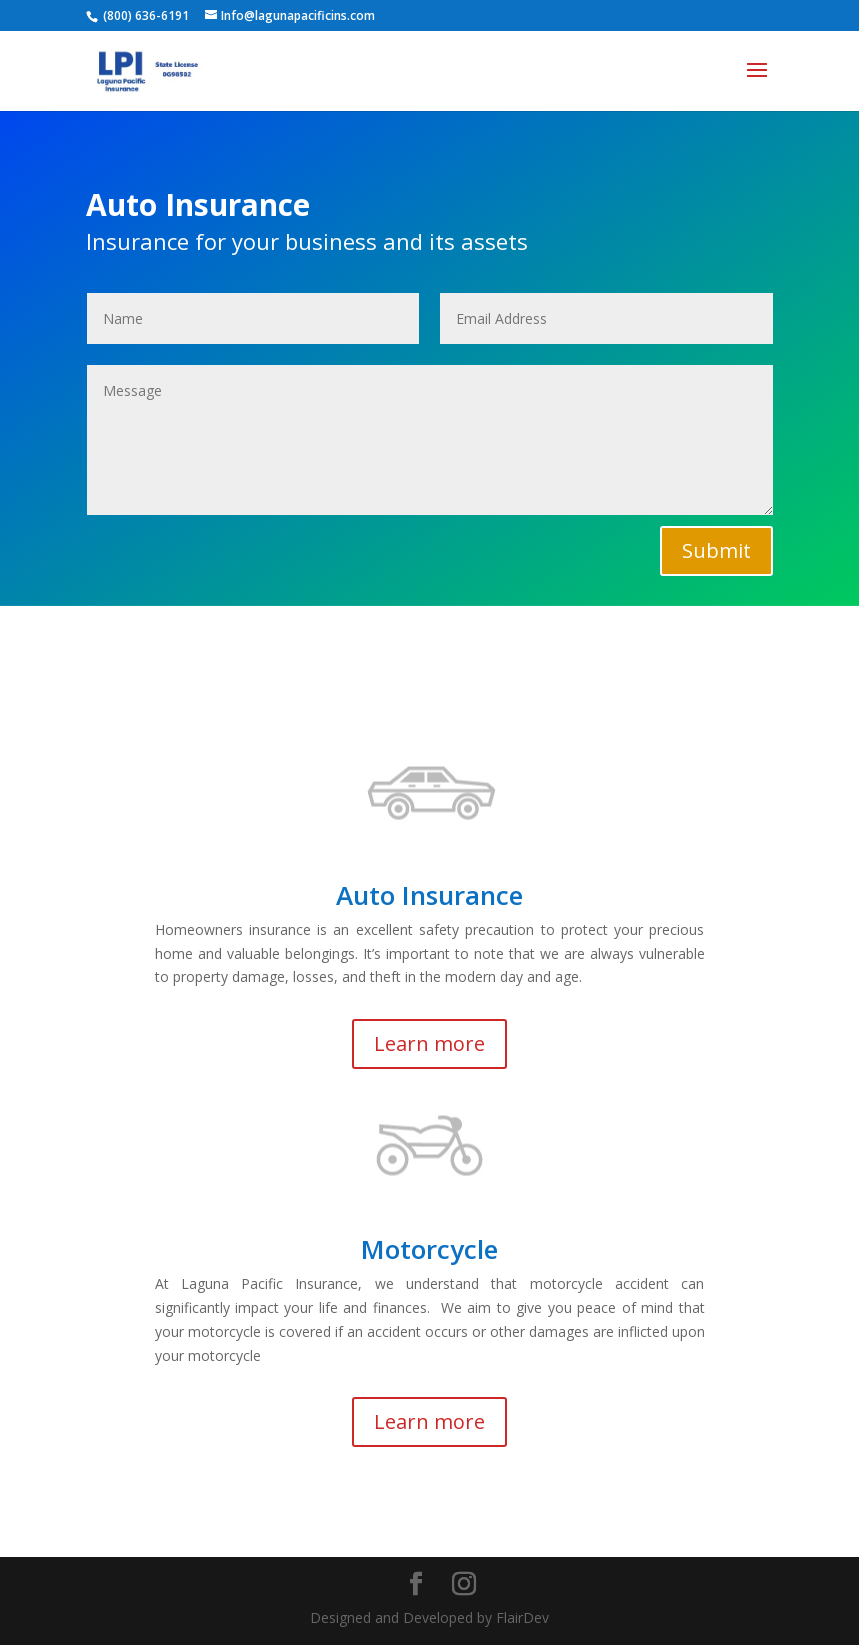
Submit (716, 550)
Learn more (429, 1043)
